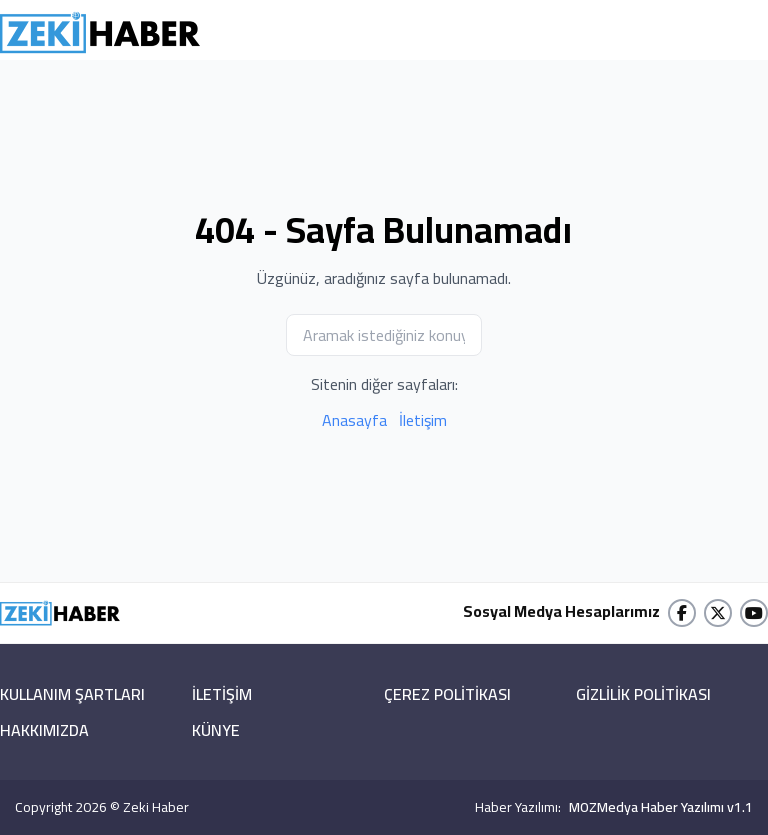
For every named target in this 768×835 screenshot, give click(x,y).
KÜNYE (216, 730)
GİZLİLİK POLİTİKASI (643, 694)
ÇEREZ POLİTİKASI (447, 694)
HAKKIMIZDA (44, 730)
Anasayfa (354, 420)
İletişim (423, 420)
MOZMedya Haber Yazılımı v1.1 (661, 807)
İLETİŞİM (222, 694)
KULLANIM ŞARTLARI (72, 694)
